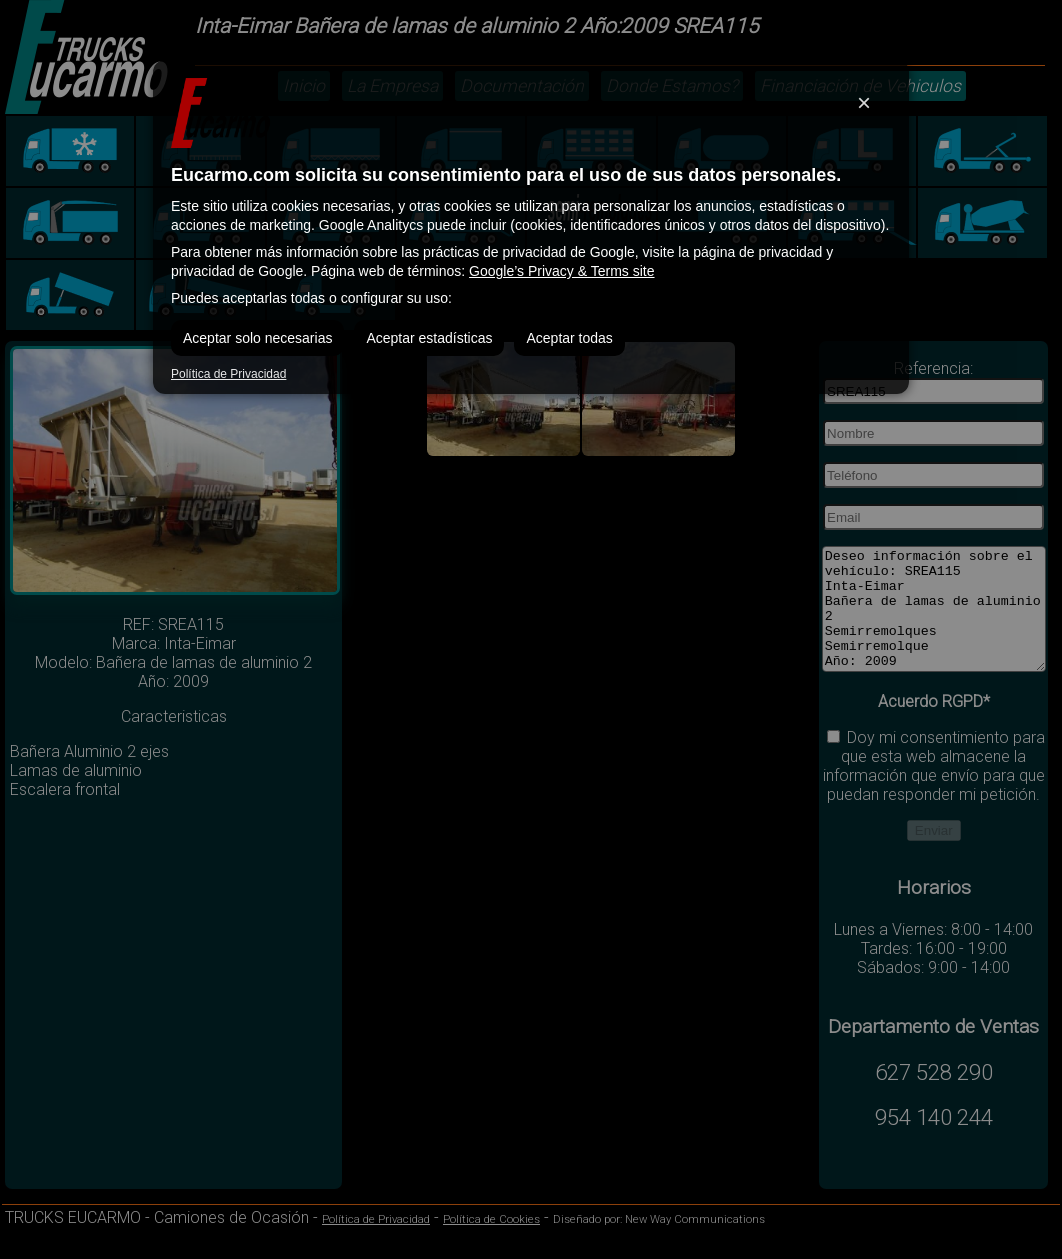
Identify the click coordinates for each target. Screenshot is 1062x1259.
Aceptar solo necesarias (257, 338)
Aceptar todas (569, 338)
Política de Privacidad (228, 374)
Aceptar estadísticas (429, 338)
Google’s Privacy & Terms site (561, 271)
